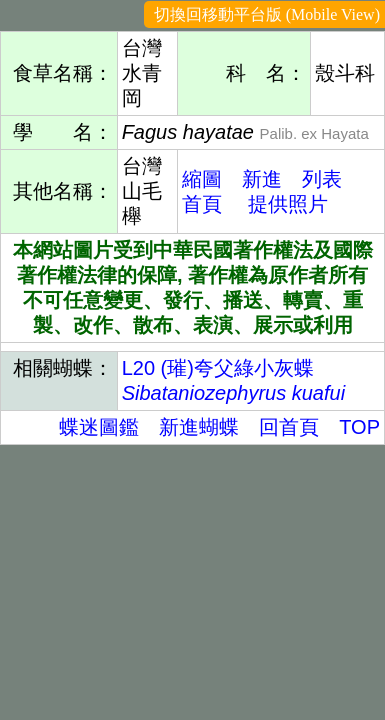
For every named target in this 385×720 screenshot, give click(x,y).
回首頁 (289, 427)
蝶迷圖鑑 (99, 427)
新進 (262, 179)
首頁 (202, 204)
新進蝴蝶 (199, 427)
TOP (359, 427)
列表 (322, 179)
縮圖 (202, 179)
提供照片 (288, 204)
